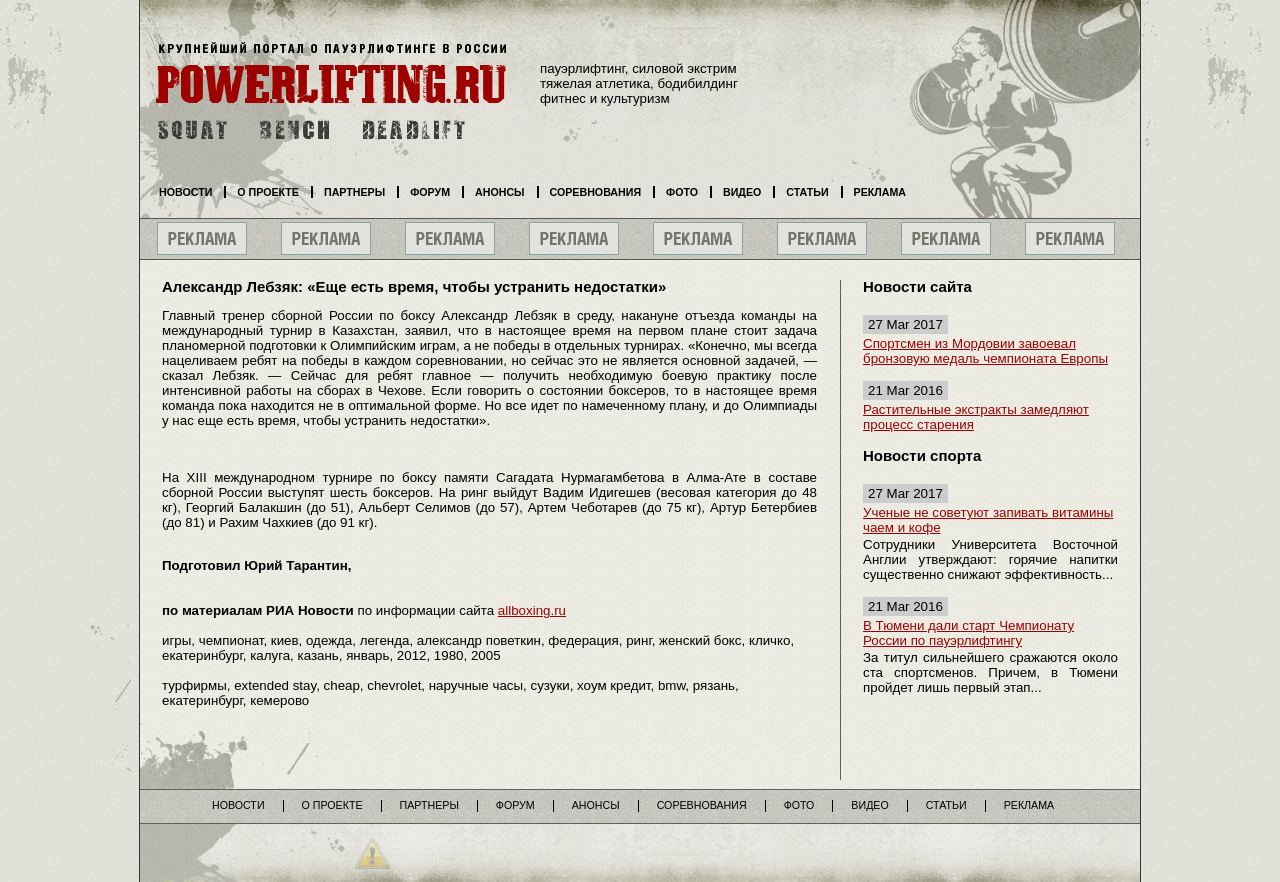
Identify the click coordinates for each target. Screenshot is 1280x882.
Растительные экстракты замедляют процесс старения (976, 417)
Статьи (807, 192)
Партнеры (354, 192)
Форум (430, 192)
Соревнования (596, 192)
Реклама (880, 192)
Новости (185, 192)
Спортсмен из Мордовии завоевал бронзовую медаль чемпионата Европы (985, 351)
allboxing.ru (532, 610)
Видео (742, 192)
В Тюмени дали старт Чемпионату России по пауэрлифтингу (968, 633)
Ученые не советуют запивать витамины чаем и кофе (988, 520)
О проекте (268, 192)
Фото (682, 192)
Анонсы (500, 192)
